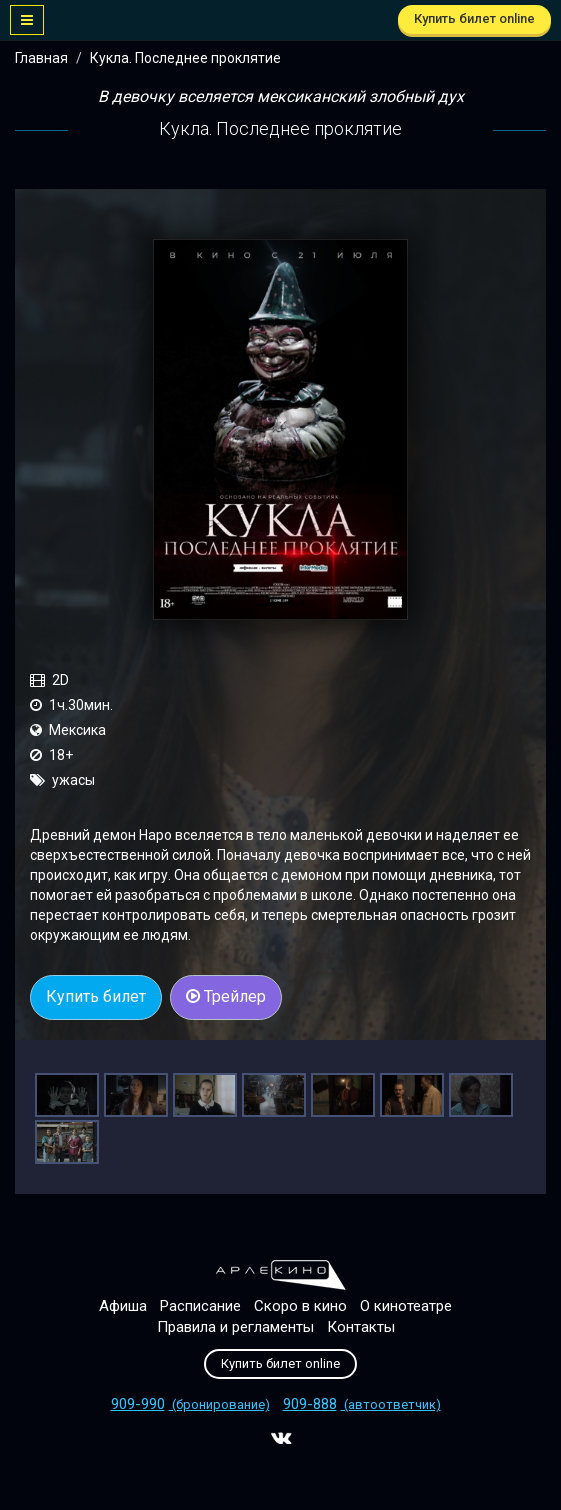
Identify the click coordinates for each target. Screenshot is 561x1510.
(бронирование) (190, 1404)
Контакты (361, 1327)
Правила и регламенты (235, 1327)
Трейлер (226, 996)
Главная (41, 58)
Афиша (123, 1306)
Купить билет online (474, 18)
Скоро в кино (300, 1306)
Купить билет (96, 996)
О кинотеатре (406, 1306)
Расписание (200, 1306)
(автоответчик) (362, 1404)
